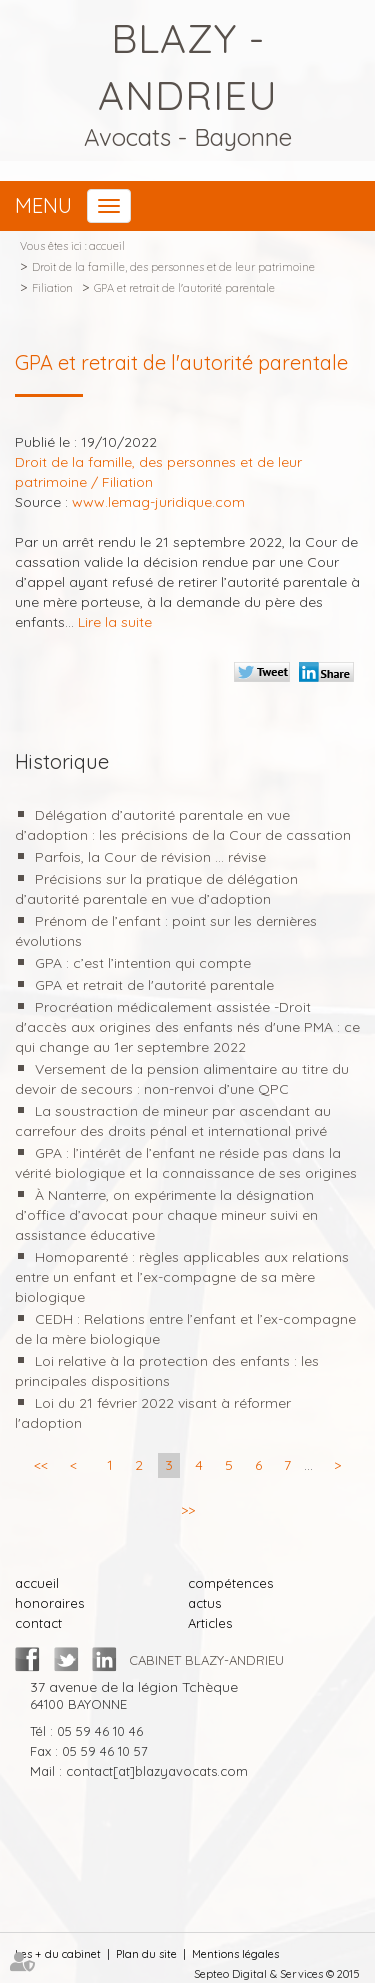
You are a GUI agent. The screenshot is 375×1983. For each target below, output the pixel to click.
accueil (107, 246)
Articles (210, 1623)
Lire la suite (115, 622)
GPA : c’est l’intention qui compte (143, 963)
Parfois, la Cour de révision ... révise (150, 857)
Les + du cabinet (58, 1954)
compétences (230, 1583)
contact (38, 1623)
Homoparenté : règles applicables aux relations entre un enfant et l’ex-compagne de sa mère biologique (182, 1277)
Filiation (52, 288)
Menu (43, 205)
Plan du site (146, 1954)
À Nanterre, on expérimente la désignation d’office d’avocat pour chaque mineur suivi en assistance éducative (166, 1215)
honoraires (49, 1603)
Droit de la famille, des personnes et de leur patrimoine (173, 267)
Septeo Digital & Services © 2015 (277, 1974)
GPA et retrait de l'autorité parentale (184, 288)
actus (204, 1603)
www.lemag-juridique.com (158, 502)
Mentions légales (235, 1954)
